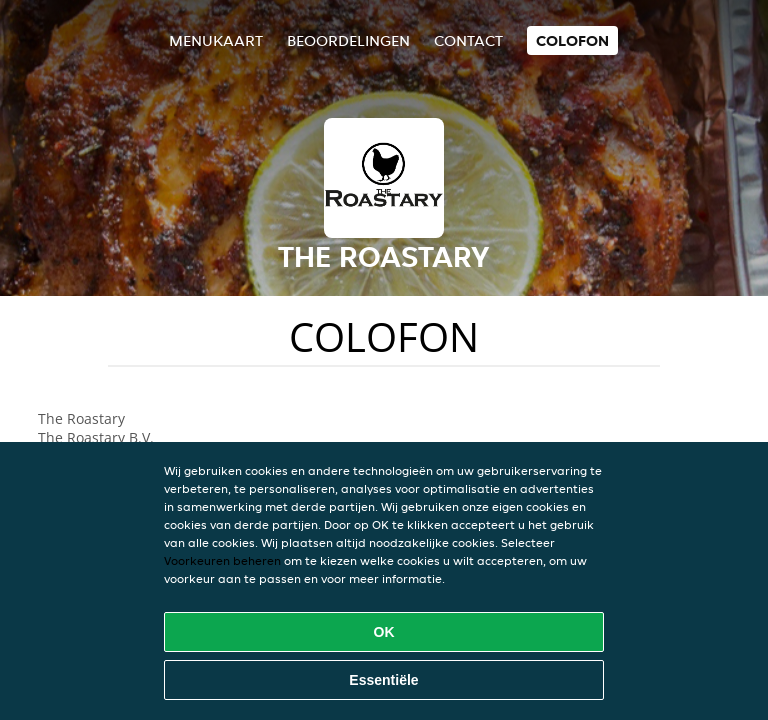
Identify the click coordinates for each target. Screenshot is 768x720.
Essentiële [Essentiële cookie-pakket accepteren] (383, 680)
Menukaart (216, 40)
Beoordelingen (348, 40)
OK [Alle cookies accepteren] (384, 632)
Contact (468, 40)
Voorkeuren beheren (222, 560)
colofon (572, 40)
